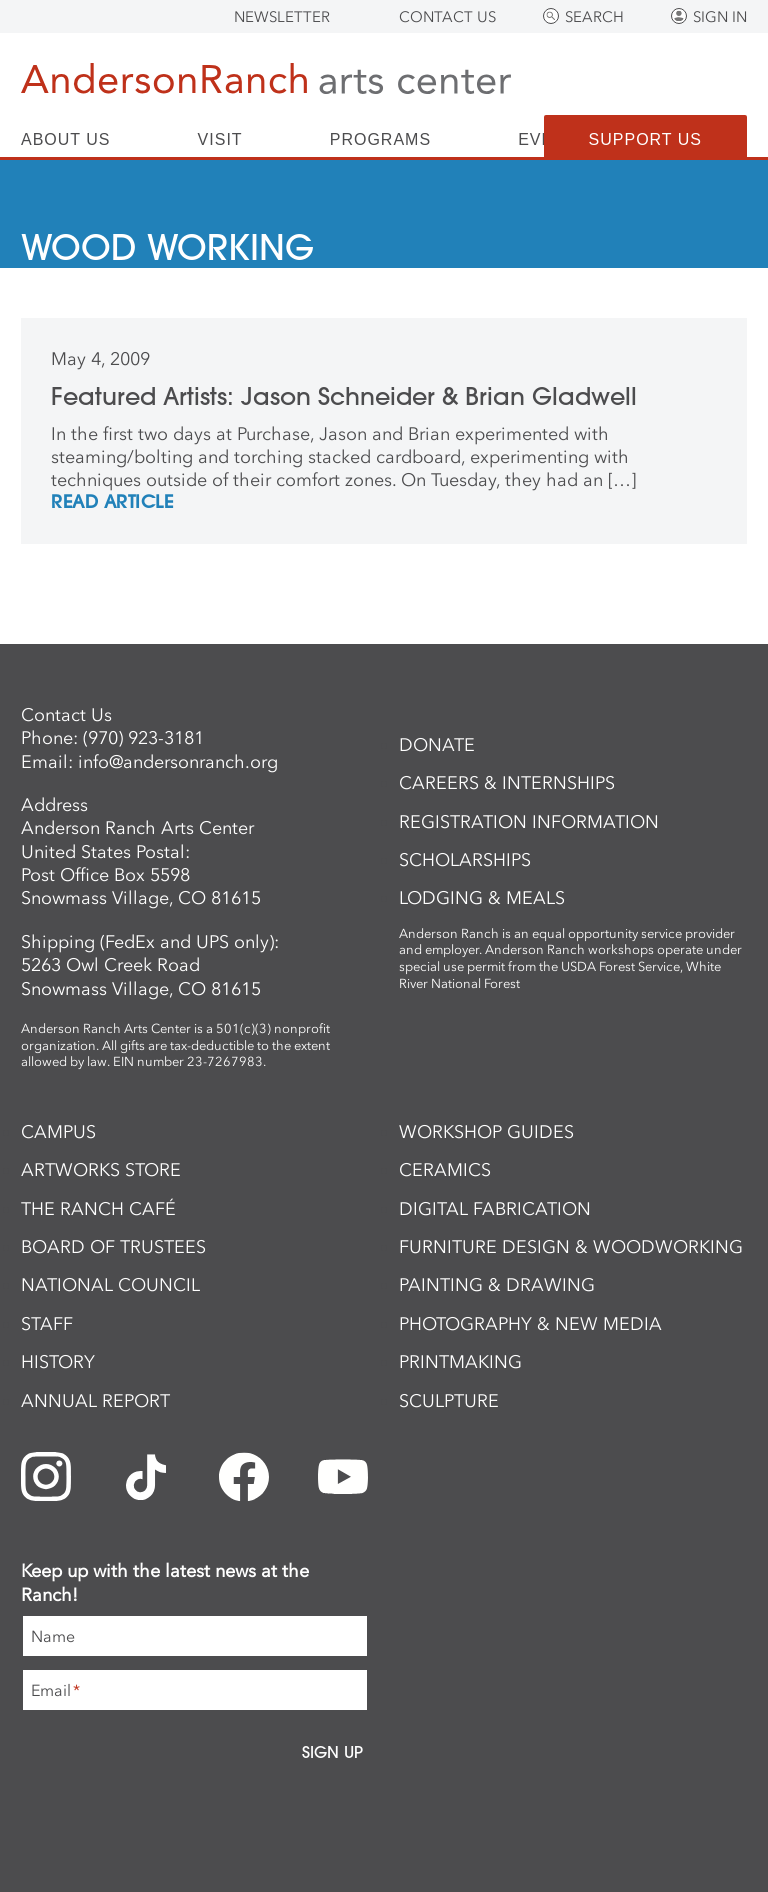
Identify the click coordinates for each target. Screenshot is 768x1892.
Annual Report (95, 1401)
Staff (47, 1324)
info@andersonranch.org (178, 762)
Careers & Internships (507, 783)
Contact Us (447, 17)
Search (594, 17)
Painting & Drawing (497, 1285)
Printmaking (460, 1362)
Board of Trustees (113, 1247)
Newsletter (282, 17)
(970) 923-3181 (143, 738)
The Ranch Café (98, 1209)
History (58, 1362)
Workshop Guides (486, 1132)
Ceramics (445, 1170)
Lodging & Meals (482, 898)
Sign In (720, 17)
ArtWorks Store (101, 1170)
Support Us (645, 139)
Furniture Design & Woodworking (571, 1247)
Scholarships (465, 860)
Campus (58, 1132)
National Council (110, 1285)
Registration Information (529, 822)
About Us (66, 140)
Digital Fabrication (495, 1209)
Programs (380, 140)
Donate (437, 745)
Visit (220, 140)
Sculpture (449, 1401)
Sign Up (332, 1752)
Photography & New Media (530, 1324)
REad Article (112, 503)
